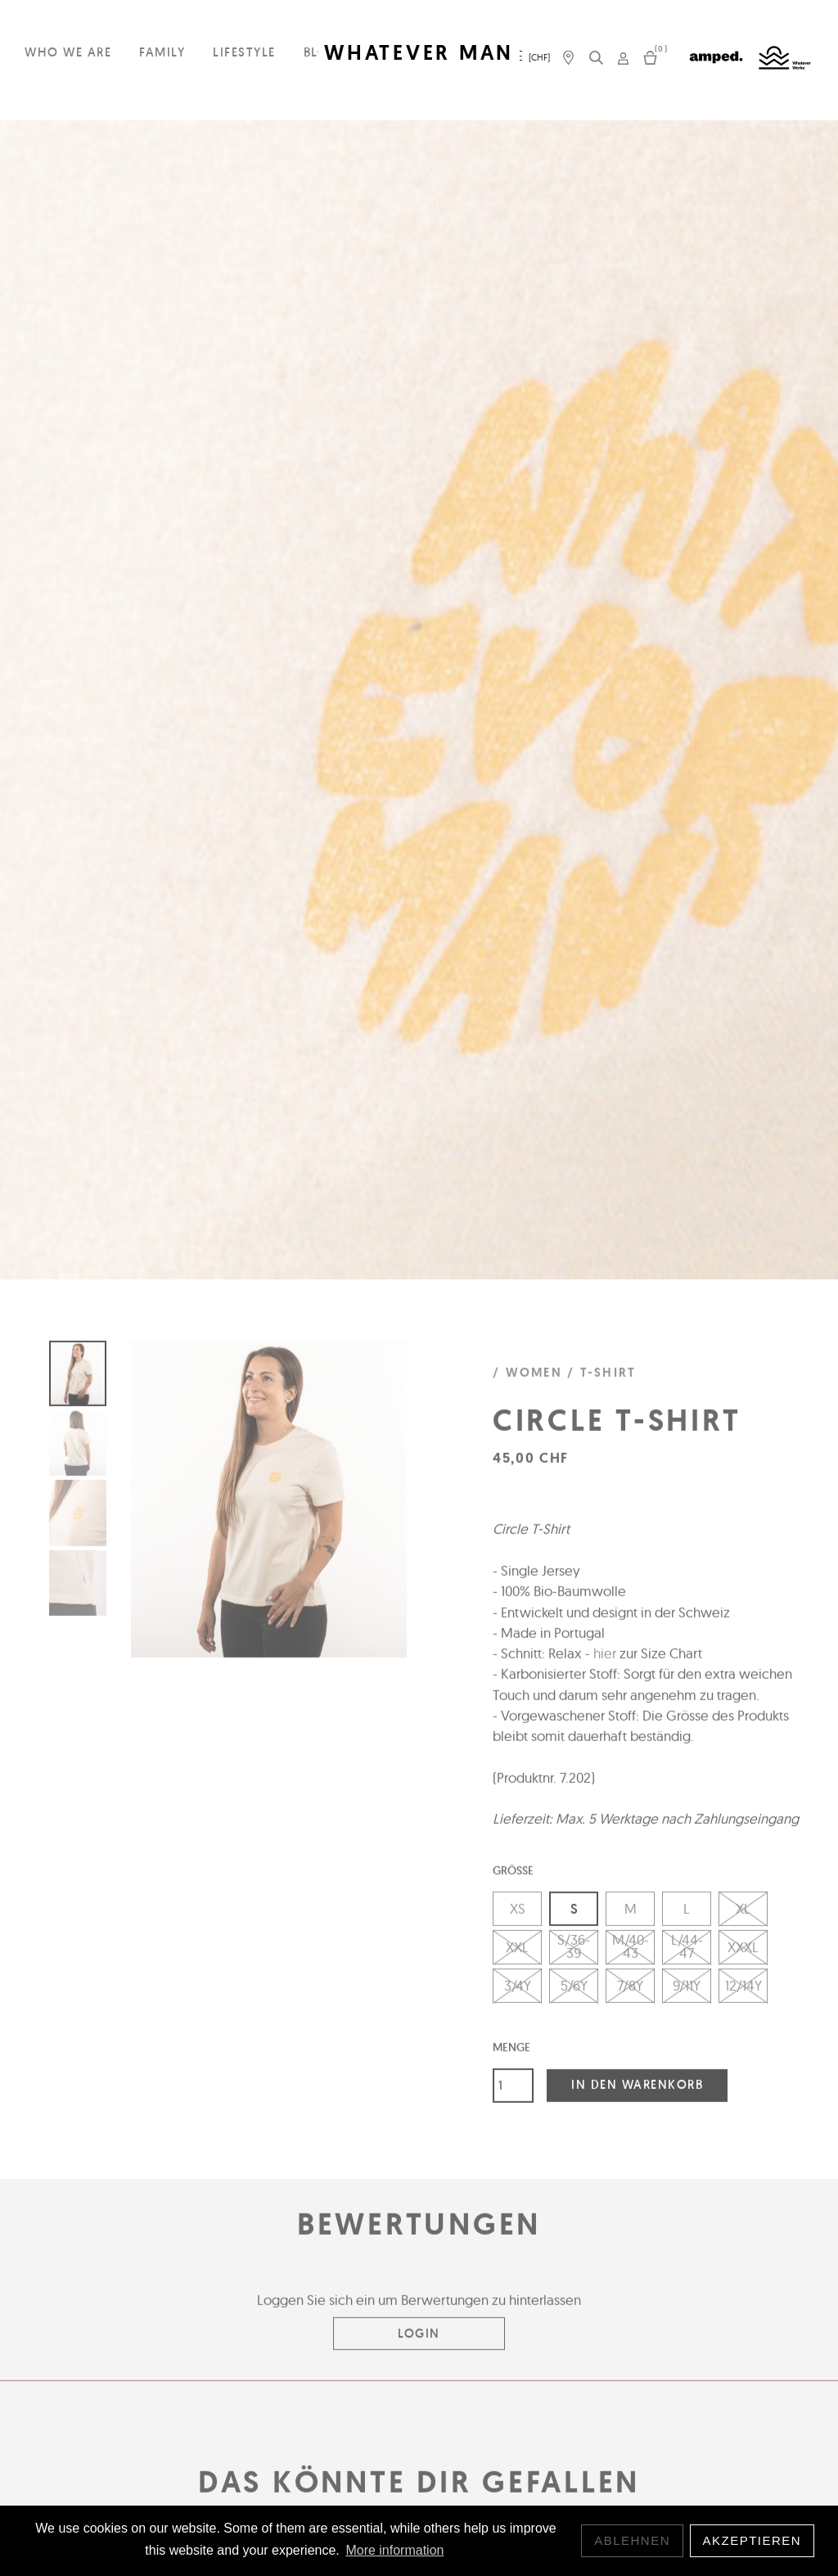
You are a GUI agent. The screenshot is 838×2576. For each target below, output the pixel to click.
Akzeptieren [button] (752, 2540)
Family (162, 52)
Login (419, 2341)
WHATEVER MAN (419, 52)
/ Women (527, 1382)
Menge (511, 2055)
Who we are (68, 52)
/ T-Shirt (601, 1382)
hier (604, 1662)
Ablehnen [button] (632, 2540)
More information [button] (394, 2550)
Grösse (513, 1878)
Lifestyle (244, 52)
